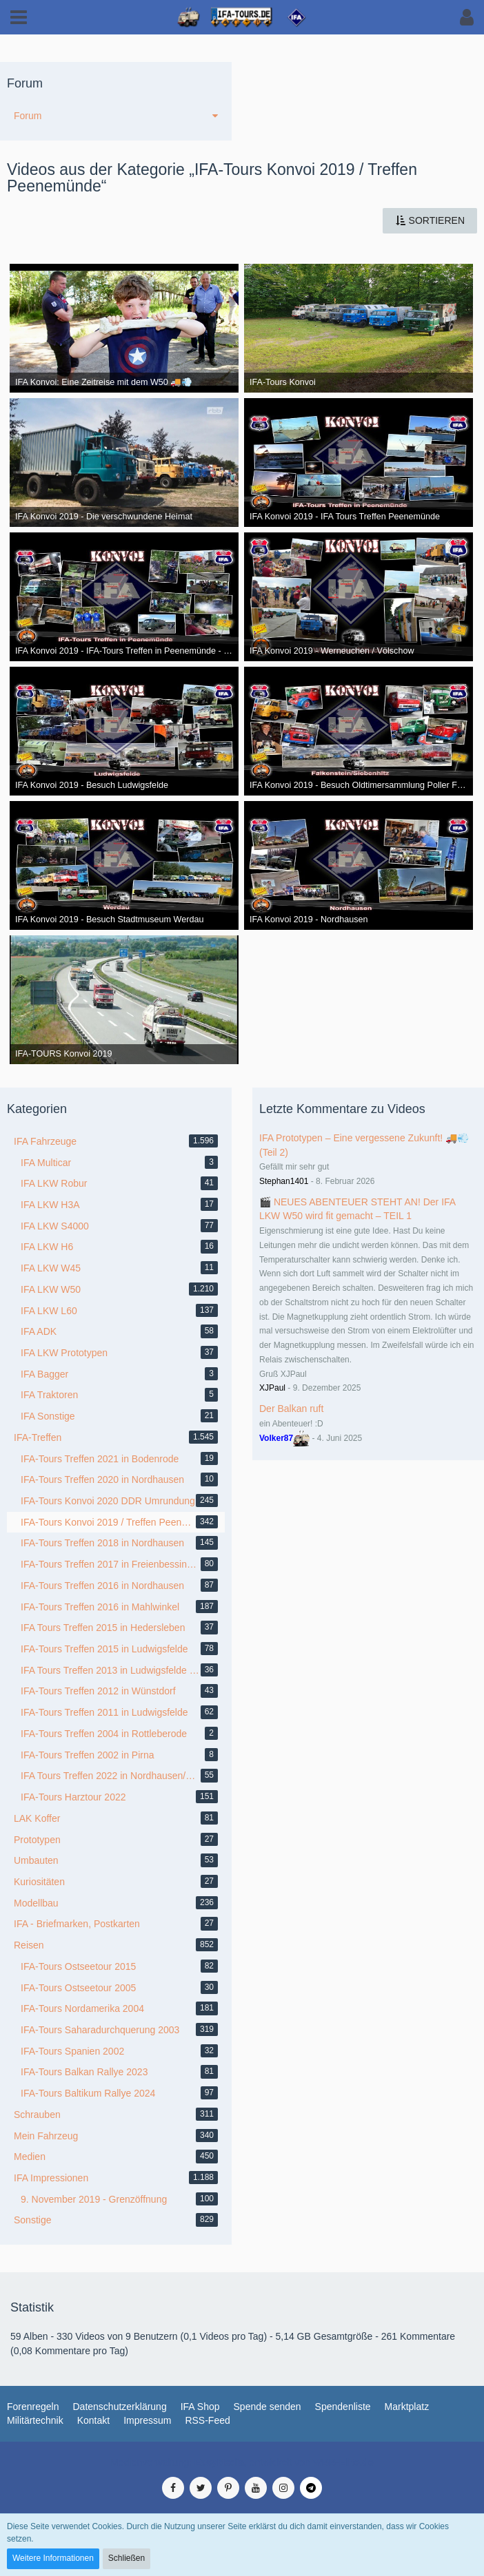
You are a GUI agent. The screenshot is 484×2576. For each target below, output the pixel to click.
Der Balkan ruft (291, 1408)
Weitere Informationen (53, 2558)
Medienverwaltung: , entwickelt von (241, 2462)
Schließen (126, 2558)
